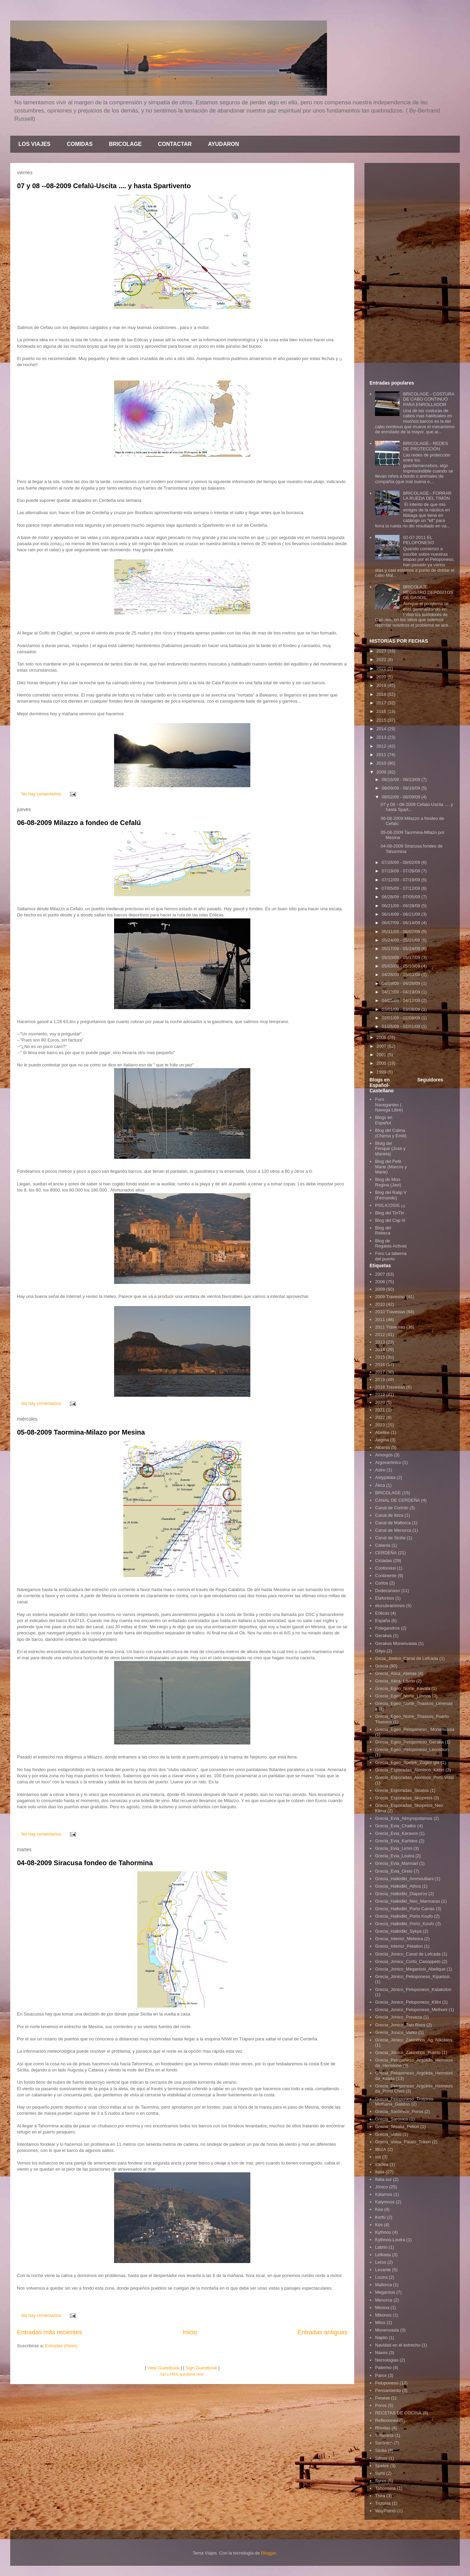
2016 (382, 711)
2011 (382, 754)
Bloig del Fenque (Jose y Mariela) (390, 1148)
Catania (382, 1545)
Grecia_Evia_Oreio (393, 1871)
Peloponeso (386, 2382)
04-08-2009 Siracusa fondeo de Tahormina (85, 1863)
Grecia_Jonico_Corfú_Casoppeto (407, 1961)
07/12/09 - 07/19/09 (401, 879)
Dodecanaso (387, 1590)
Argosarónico (388, 1462)
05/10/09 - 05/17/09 (401, 957)
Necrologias (386, 2360)
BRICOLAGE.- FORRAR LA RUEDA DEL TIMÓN (427, 496)
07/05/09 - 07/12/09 (401, 888)
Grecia (381, 1665)
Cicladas (383, 1560)
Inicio (190, 2332)
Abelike (382, 1432)
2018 (382, 694)
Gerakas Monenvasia (396, 1643)
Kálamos (383, 2194)
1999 (382, 1072)
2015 (382, 720)
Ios (378, 2156)
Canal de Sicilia (390, 1537)
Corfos (381, 1583)
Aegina (382, 1439)
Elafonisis (384, 1598)
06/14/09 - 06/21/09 (401, 914)
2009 (382, 772)
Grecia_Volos (388, 2134)
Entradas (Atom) (61, 2345)
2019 (382, 685)
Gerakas (383, 1635)
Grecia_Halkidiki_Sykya (398, 1931)
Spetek (382, 2465)
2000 (382, 1063)
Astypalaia (385, 1477)
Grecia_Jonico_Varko (396, 2032)
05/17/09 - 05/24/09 (401, 948)
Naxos (381, 2352)
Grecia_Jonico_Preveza (398, 2017)
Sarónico (383, 2442)
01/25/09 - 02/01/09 (401, 1026)
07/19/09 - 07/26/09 (401, 870)
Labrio (381, 2247)
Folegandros (387, 1628)
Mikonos (383, 2315)
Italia (379, 2171)
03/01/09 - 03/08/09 (401, 1009)
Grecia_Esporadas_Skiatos (402, 1790)
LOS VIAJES (34, 144)
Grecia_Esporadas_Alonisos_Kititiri (409, 1769)
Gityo (380, 1650)
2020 (382, 676)
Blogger (268, 2553)
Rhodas (382, 2427)
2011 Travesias (390, 1327)
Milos (380, 2322)
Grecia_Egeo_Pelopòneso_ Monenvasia (414, 1729)
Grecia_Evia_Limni (393, 1848)
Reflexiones (386, 2420)
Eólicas (382, 1613)
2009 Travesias (390, 1296)
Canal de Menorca (393, 1530)
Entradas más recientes (49, 2332)
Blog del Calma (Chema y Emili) (390, 1133)
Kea (379, 2209)
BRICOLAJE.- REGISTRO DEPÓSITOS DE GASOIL (428, 592)
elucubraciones (390, 1605)
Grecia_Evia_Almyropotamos (403, 1818)
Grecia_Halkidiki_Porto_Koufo (404, 1923)
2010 (382, 763)
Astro (380, 1469)
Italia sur (383, 2179)
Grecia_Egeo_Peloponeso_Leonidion (411, 1749)
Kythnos (383, 2232)
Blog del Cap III (390, 1220)
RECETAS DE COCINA (398, 2412)
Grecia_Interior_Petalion (399, 1946)
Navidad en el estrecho (397, 2345)
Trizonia (383, 2503)
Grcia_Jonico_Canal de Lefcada (406, 1658)
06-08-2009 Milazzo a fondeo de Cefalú (79, 822)
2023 (382, 651)
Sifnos (381, 2458)
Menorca (383, 2300)
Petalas (382, 2397)
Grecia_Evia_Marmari (396, 1863)
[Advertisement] (412, 270)
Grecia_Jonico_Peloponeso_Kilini (408, 2002)
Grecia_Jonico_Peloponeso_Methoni (411, 2009)
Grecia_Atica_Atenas (396, 1673)
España (382, 1620)
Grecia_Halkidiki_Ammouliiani (404, 1878)
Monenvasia (387, 2330)
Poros (381, 2405)
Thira (380, 2495)
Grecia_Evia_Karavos (396, 1833)
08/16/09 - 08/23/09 (401, 779)
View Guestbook (163, 2367)
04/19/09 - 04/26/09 (401, 983)
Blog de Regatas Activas (391, 1243)
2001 (382, 1054)
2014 (382, 728)
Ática (380, 1485)
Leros (380, 2262)
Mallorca (383, 2284)
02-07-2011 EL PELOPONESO (418, 540)
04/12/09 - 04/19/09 (401, 991)
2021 (382, 668)
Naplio (381, 2337)
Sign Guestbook (201, 2367)
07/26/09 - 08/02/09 (401, 862)
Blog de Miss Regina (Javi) (388, 1182)
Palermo (383, 2367)
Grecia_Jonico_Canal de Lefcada (407, 1954)
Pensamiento (388, 2390)
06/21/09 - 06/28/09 (401, 905)
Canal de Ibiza (389, 1515)
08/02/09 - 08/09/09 (401, 796)
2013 (382, 737)
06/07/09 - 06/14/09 (401, 922)
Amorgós (384, 1454)
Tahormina (385, 2488)
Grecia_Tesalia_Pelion (397, 2126)
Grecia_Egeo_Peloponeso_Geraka (409, 1741)
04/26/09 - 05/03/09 (401, 974)
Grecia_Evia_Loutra (394, 1855)
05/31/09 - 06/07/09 (401, 931)
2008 (382, 1037)
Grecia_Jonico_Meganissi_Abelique (410, 1969)
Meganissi (385, 2292)
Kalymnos (384, 2201)
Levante (383, 2269)
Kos (378, 2224)
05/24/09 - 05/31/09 (401, 940)
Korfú (380, 2217)
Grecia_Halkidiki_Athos (398, 1886)
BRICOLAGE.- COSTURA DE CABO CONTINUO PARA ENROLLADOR (428, 399)
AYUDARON (223, 144)
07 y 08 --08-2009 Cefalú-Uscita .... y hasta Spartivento (104, 186)
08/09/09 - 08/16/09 (401, 788)
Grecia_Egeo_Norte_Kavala (402, 1688)
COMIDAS (80, 144)
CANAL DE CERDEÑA (397, 1500)
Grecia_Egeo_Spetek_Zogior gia (407, 1762)
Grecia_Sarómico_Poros (399, 2111)
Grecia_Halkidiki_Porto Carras (405, 1908)
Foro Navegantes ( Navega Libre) (389, 1104)
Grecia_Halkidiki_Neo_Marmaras (407, 1901)
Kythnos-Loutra (390, 2239)
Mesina (382, 2307)
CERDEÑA (386, 1552)
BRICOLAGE (125, 144)
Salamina (384, 2435)
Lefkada (383, 2254)
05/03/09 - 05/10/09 (401, 966)
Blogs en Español (383, 1120)
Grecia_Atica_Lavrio (395, 1680)
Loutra (381, 2277)
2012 (382, 746)
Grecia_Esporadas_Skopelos (403, 1797)
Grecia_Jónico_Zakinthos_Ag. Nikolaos (413, 2039)
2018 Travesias (390, 1387)
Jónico (381, 2186)
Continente (385, 1575)
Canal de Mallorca (393, 1522)
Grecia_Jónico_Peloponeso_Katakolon (413, 1989)
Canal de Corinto (391, 1507)
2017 (382, 702)
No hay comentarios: (42, 793)
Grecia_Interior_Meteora (399, 1938)
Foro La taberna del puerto (391, 1256)
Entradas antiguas (322, 2332)
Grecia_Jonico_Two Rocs (400, 2024)
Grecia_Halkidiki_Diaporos (401, 1893)
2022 (382, 659)
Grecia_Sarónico (391, 2119)
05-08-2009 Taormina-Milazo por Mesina (81, 1432)
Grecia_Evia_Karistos (396, 1840)
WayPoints (385, 2510)
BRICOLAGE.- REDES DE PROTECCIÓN (425, 446)
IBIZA (380, 2149)
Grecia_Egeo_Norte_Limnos (403, 1695)
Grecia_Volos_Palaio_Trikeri (403, 2141)
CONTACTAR (175, 144)
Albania (382, 1447)
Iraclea (381, 2164)
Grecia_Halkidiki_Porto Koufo (404, 1916)
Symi (380, 2473)
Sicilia (381, 2450)
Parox (381, 2375)
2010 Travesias (390, 1311)
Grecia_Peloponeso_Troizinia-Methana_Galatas (404, 2101)
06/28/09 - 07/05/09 (401, 896)
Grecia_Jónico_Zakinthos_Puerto (407, 2052)
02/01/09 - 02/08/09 (401, 1017)
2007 (382, 1046)
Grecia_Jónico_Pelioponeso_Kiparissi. (413, 1976)
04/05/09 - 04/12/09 (401, 1000)
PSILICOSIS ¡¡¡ (390, 1205)
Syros (380, 2480)
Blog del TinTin (389, 1212)
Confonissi (385, 1568)
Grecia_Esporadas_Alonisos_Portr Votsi (414, 1777)
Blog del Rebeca (383, 1230)
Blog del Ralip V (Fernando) (391, 1195)
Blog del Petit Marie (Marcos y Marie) (391, 1166)
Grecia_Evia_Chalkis (395, 1825)
